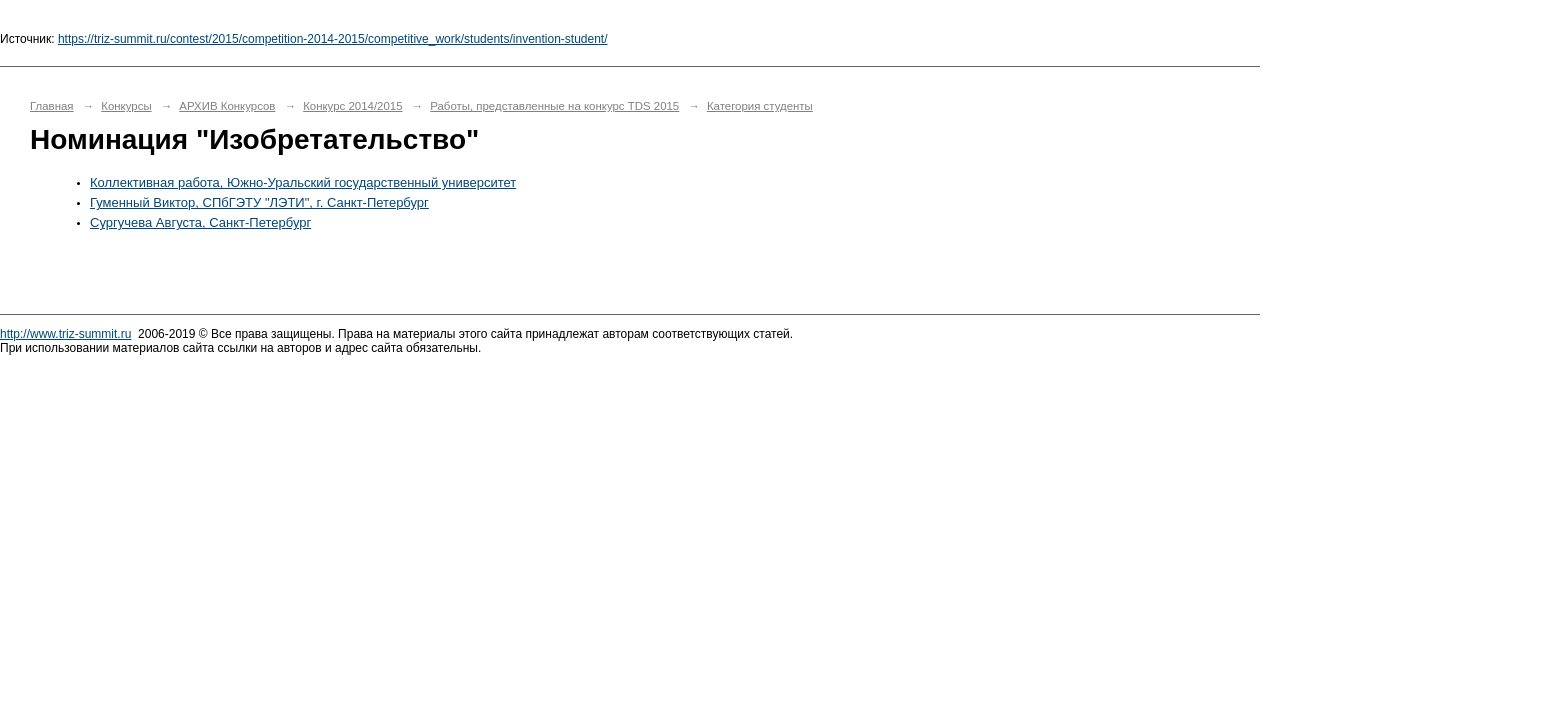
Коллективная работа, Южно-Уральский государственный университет (303, 182)
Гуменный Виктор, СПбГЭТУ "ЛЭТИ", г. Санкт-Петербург (259, 202)
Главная (52, 106)
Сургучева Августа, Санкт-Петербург (200, 222)
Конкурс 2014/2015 (352, 106)
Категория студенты (760, 106)
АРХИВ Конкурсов (227, 106)
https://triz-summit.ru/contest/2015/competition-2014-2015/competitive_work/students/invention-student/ (333, 39)
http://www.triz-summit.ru (65, 334)
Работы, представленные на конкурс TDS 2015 (554, 106)
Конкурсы (126, 106)
